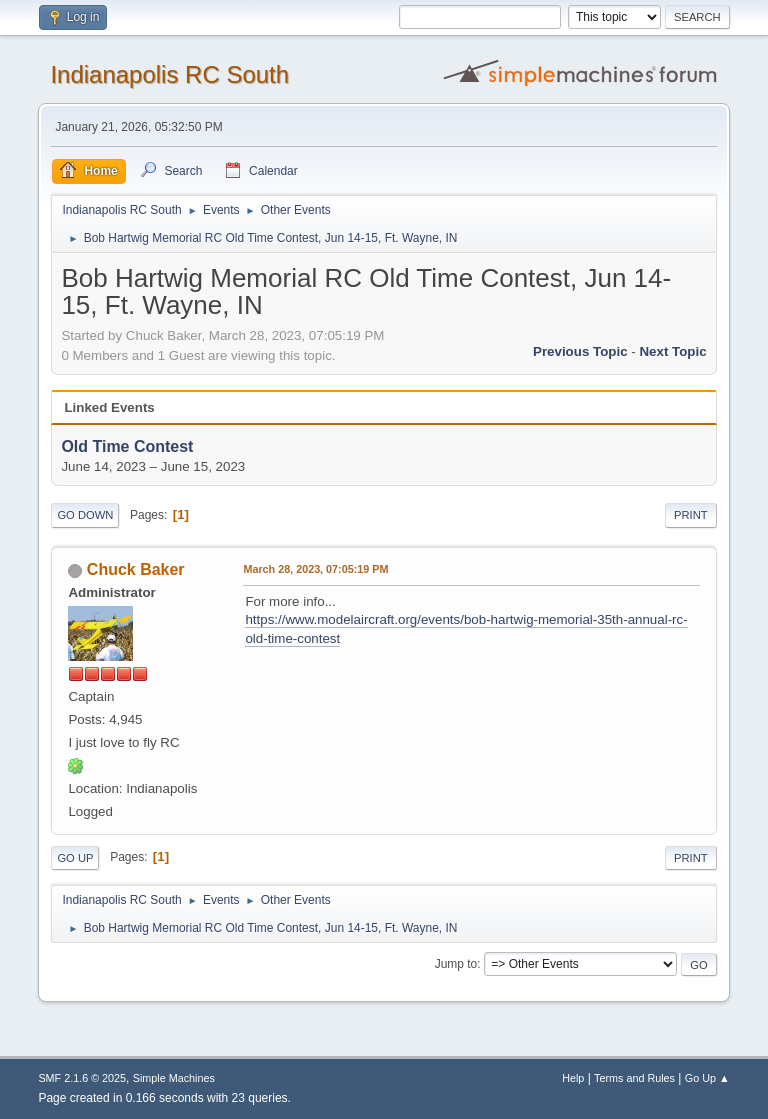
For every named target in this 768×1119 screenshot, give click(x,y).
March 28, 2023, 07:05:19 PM (315, 569)
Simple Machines (174, 1078)
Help (573, 1078)
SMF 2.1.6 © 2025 (82, 1078)
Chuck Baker (136, 569)
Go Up (75, 858)
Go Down (85, 515)
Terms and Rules (634, 1078)
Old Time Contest (127, 446)
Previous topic (580, 351)
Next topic (672, 351)
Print (691, 515)
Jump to (456, 964)
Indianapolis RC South (169, 74)
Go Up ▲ (707, 1078)
